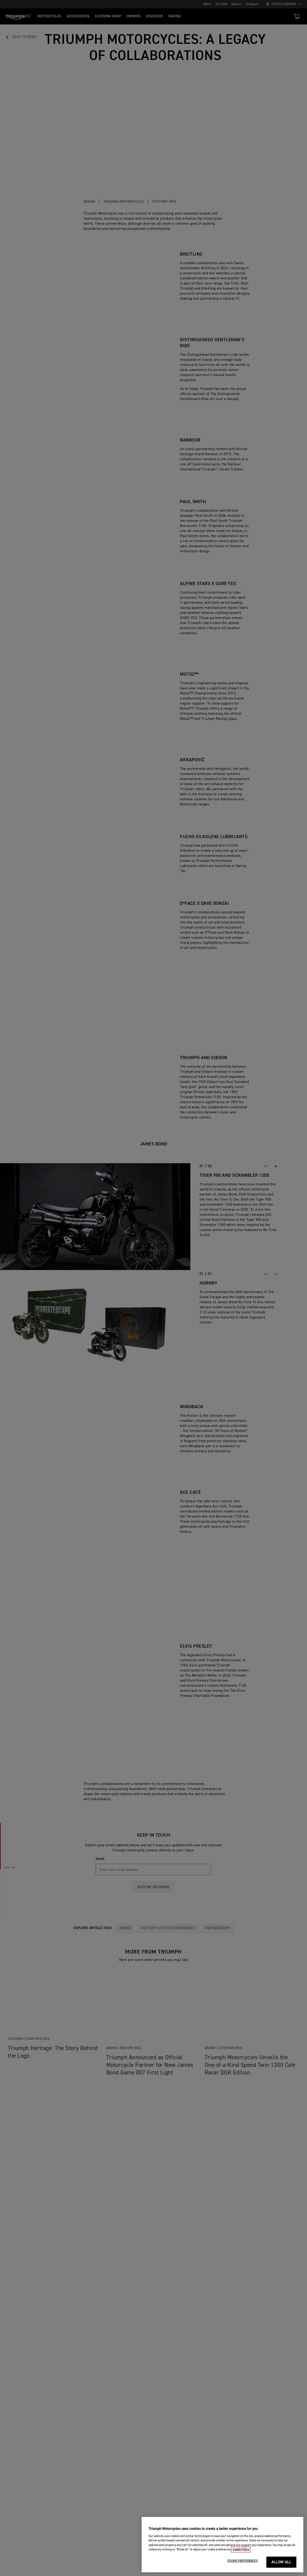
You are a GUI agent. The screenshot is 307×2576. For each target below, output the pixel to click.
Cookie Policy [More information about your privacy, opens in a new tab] (241, 2549)
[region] (222, 2544)
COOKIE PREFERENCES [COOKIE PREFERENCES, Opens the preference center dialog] (242, 2561)
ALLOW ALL (281, 2562)
